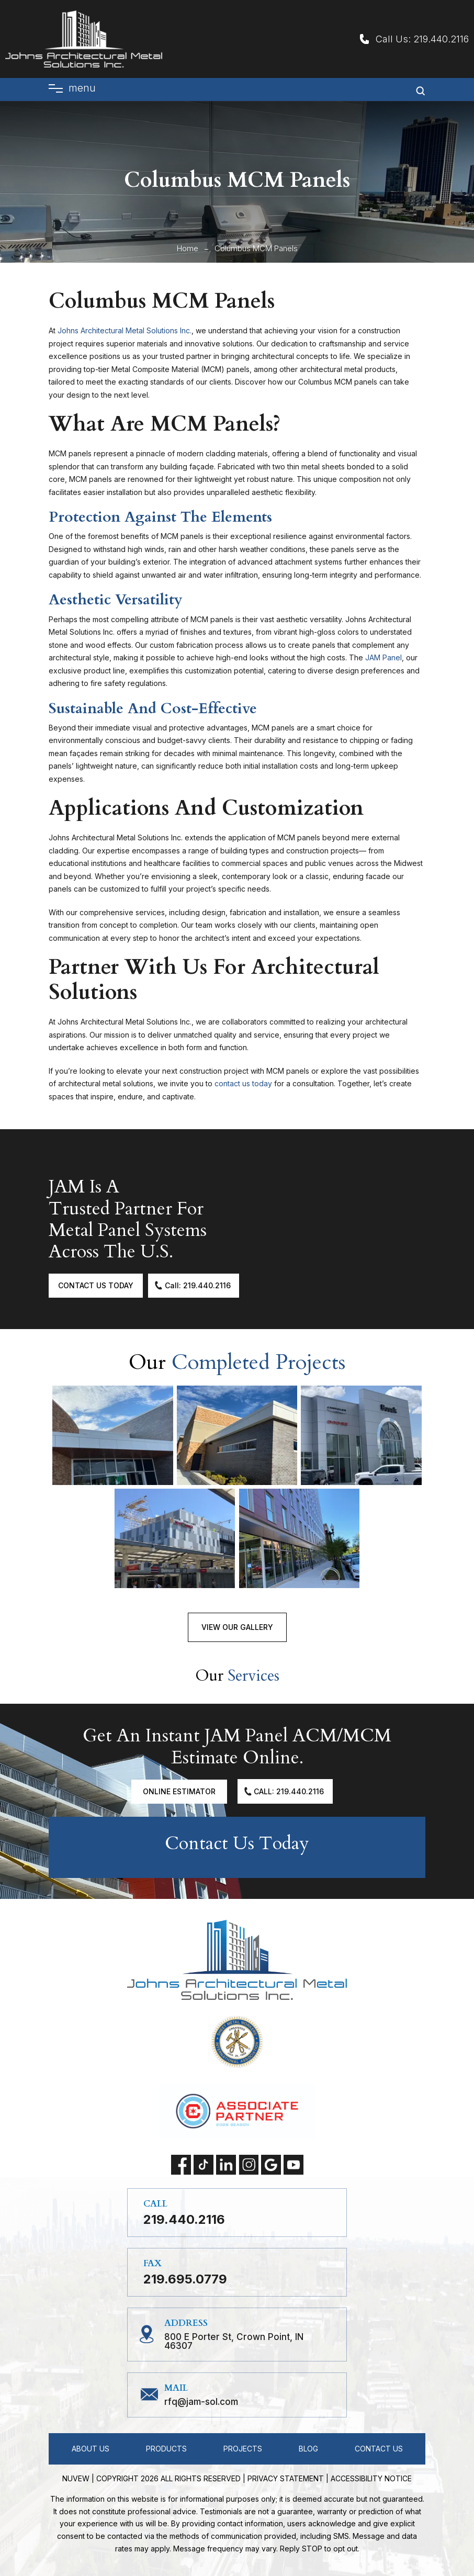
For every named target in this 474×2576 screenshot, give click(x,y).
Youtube (293, 2165)
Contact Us (379, 2448)
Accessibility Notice (371, 2478)
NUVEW (75, 2478)
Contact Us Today (95, 1285)
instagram (248, 2165)
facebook (181, 2165)
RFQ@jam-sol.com (201, 2402)
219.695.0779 (185, 2279)
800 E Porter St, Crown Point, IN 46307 (233, 2341)
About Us (90, 2448)
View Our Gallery (237, 1627)
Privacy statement (285, 2478)
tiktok (203, 2165)
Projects (242, 2448)
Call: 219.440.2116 (198, 1285)
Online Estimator (179, 1791)
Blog (308, 2448)
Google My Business (271, 2165)
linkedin (226, 2165)
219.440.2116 (441, 38)
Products (166, 2448)
